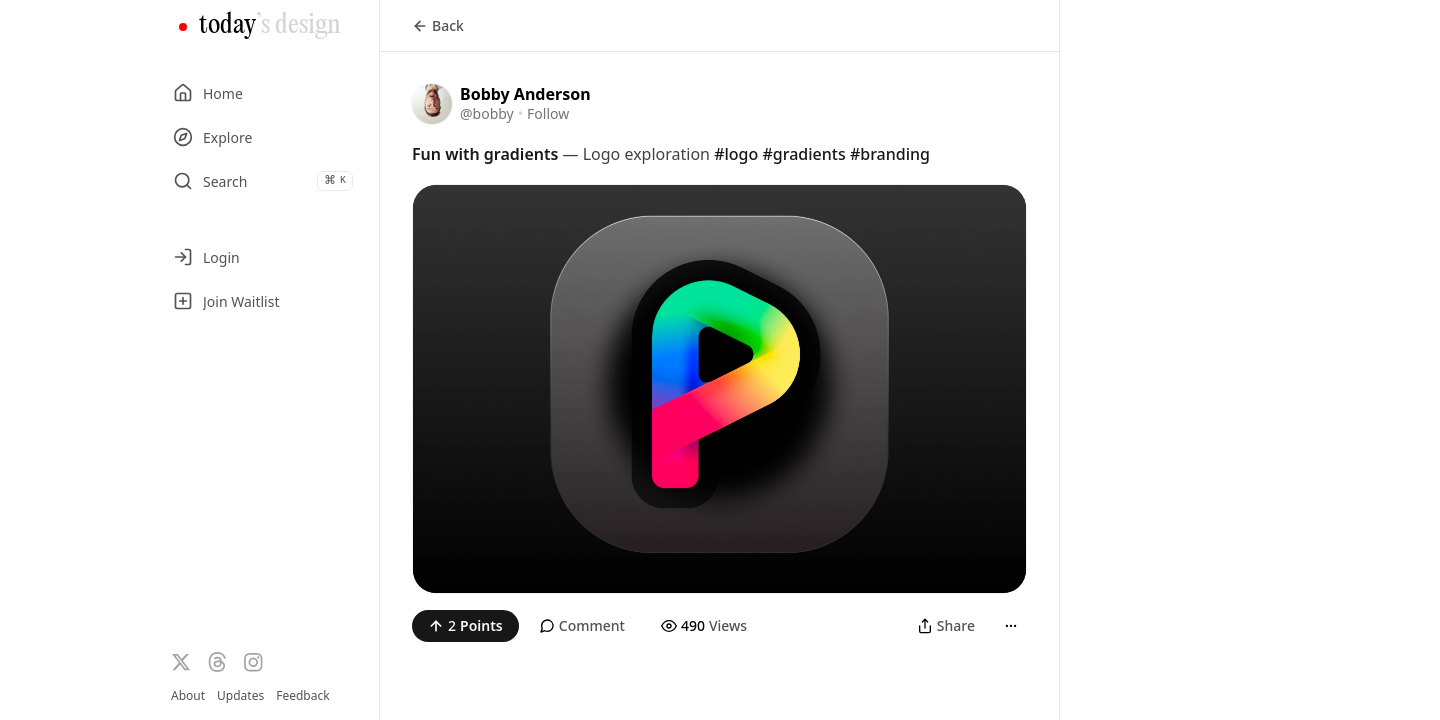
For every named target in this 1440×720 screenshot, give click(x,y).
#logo (736, 154)
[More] (1011, 626)
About (188, 695)
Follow (548, 113)
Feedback (302, 696)
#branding (890, 154)
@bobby (487, 113)
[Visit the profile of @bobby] (432, 104)
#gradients (803, 154)
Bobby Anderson (525, 94)
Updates (240, 695)
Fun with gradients (485, 154)
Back (438, 25)
